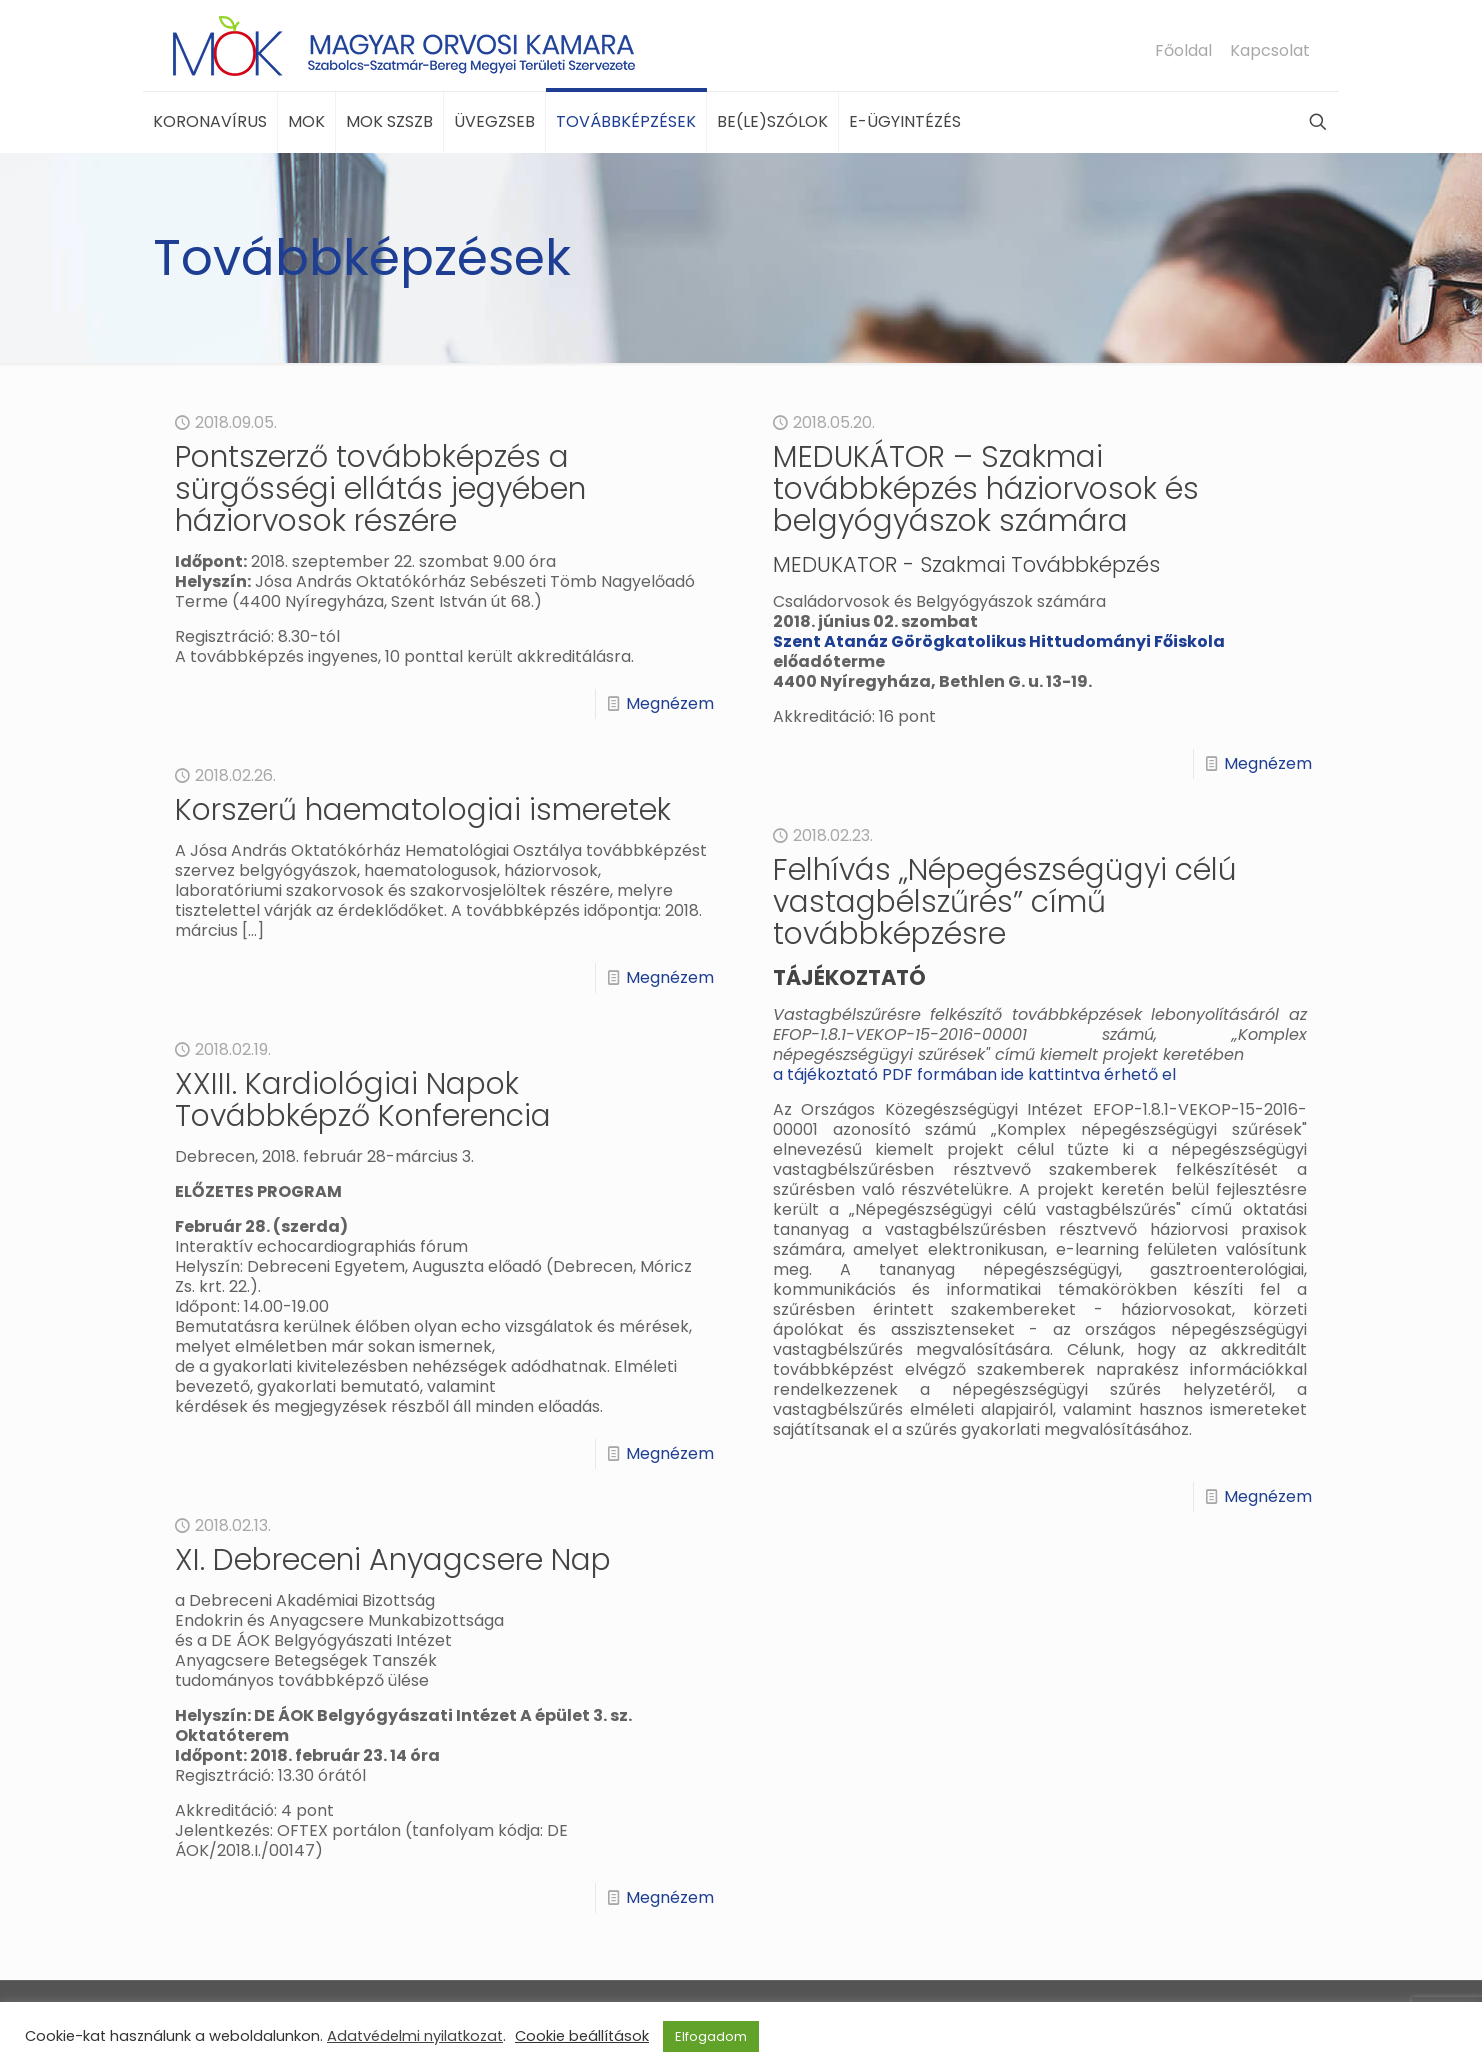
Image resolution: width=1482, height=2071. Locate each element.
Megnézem (670, 703)
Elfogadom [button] (711, 2036)
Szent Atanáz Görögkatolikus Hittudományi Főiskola (999, 641)
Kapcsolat (1270, 51)
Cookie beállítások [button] (582, 2036)
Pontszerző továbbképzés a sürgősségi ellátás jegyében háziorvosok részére (380, 489)
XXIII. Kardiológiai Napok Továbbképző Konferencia (363, 1100)
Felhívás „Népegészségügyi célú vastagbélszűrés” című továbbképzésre (1005, 902)
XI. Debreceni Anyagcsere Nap (393, 1560)
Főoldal (1183, 51)
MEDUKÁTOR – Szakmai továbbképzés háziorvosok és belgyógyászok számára (986, 489)
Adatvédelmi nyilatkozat (415, 2036)
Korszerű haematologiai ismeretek (423, 810)
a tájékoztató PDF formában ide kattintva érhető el (974, 1074)
